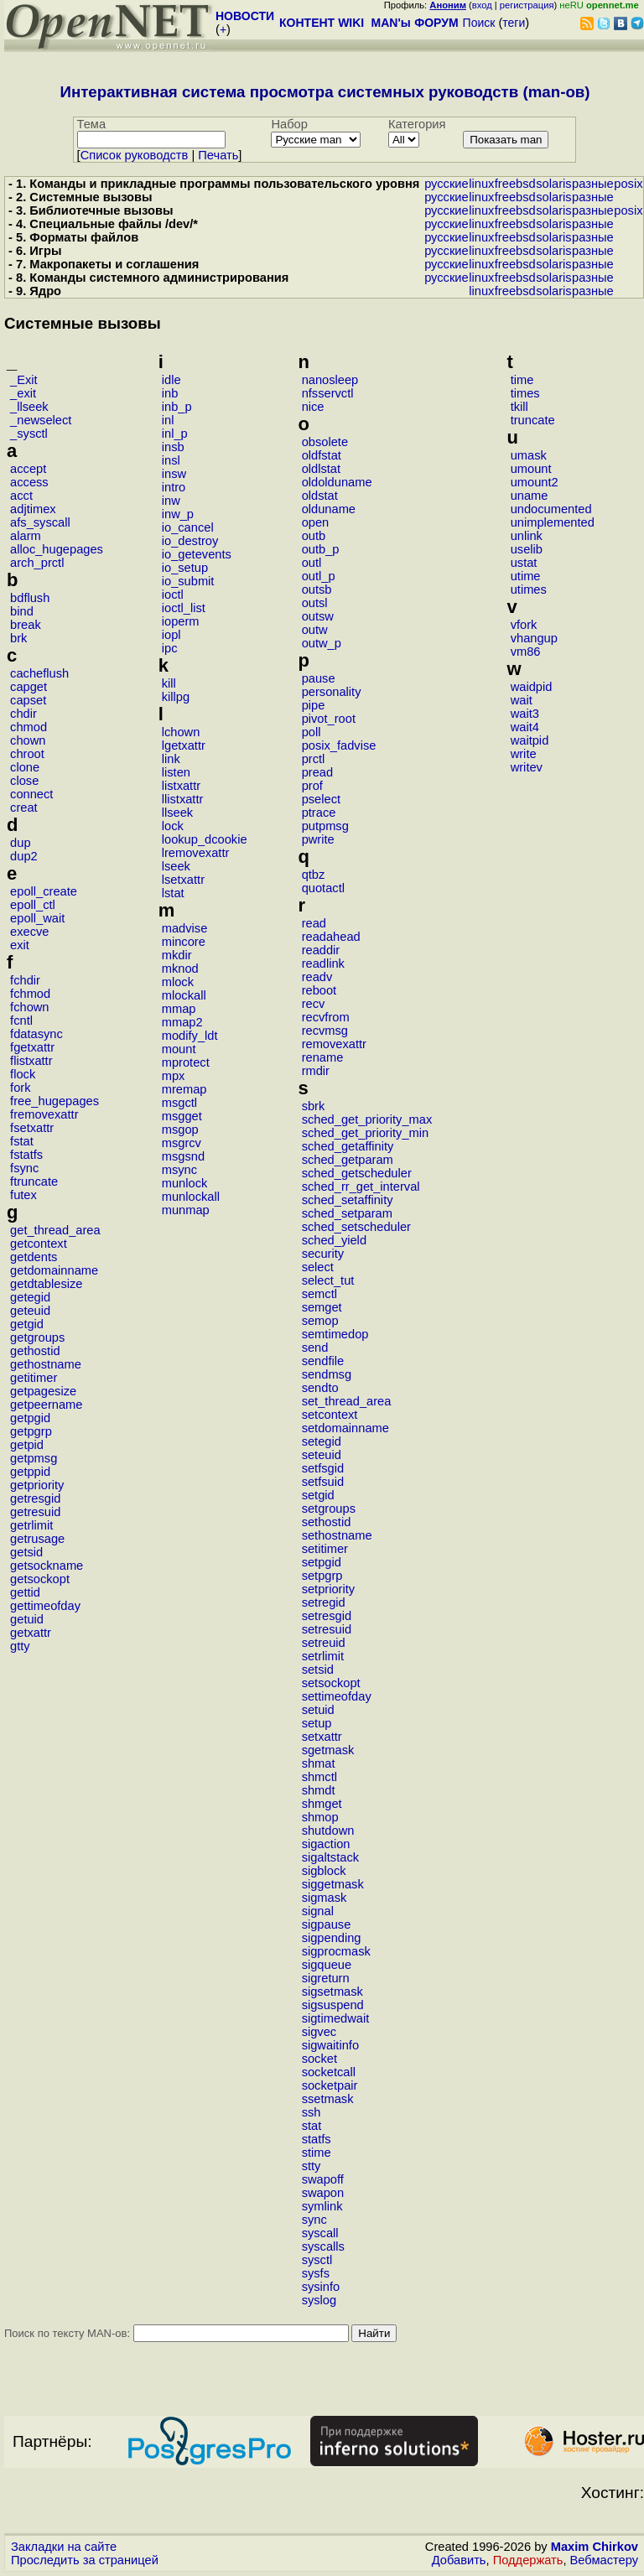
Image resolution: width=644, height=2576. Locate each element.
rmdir (316, 1071)
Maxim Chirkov (594, 2546)
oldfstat (321, 455)
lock (173, 826)
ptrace (319, 812)
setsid (318, 1669)
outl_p (318, 576)
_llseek (29, 406)
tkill (519, 406)
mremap (184, 1089)
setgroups (329, 1508)
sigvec (319, 2031)
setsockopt (331, 1683)
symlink (322, 2206)
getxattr (30, 1632)
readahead (331, 936)
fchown (29, 1007)
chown (27, 740)
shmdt (318, 1790)
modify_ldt (190, 1035)
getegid (30, 1297)
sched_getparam (347, 1159)
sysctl (317, 2260)
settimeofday (336, 1696)
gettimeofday (45, 1606)
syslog (319, 2300)
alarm (25, 536)
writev (527, 767)
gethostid (35, 1351)
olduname (329, 509)
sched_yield (334, 1240)
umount (531, 468)
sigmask (324, 1897)
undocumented (551, 509)
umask (529, 455)
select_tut (328, 1280)
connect (31, 794)
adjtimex (33, 509)
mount (179, 1049)
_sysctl (29, 433)
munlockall (191, 1196)
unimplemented (553, 522)
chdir (23, 713)
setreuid (323, 1642)
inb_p (177, 406)
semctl (319, 1294)
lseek (176, 866)
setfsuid (323, 1481)
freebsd (515, 183)
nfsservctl (328, 393)
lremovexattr (196, 853)
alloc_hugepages (56, 549)
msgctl (179, 1102)
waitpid (530, 740)
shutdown (328, 1830)
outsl (315, 603)
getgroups (37, 1337)
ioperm (181, 621)
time (522, 380)
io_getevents (196, 554)
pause (318, 678)
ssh (311, 2112)
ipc (170, 648)
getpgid (30, 1418)
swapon (323, 2192)
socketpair (330, 2085)
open (316, 522)
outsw (318, 616)
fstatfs (26, 1154)
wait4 (525, 727)
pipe (313, 705)
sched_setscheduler (356, 1226)
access (29, 482)
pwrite (318, 839)
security (323, 1253)
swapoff (323, 2179)
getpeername (46, 1404)
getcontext (38, 1243)
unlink (527, 536)
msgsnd (183, 1156)
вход (482, 5)
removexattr (334, 1044)
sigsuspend (333, 2005)
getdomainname (54, 1270)
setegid (321, 1441)
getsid (26, 1552)
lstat (173, 893)
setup (317, 1723)
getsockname (46, 1565)
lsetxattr (183, 879)
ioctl (173, 594)
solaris (553, 183)
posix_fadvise (339, 745)
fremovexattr (44, 1114)
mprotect (186, 1062)
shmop (320, 1817)
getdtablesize (46, 1284)
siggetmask (333, 1884)
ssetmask (328, 2099)
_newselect (40, 420)
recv (313, 1003)
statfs (316, 2139)
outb (314, 536)
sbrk (313, 1106)
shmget (322, 1803)
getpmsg (33, 1458)
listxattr (181, 785)
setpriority (329, 1589)
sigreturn (326, 1978)
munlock (185, 1183)
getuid (27, 1619)
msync (179, 1169)
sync (314, 2219)
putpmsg (325, 826)
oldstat (320, 495)
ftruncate (34, 1181)
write (524, 754)
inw (171, 500)
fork (20, 1087)
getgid (27, 1324)
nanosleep (330, 380)
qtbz (313, 874)
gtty (20, 1646)
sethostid (326, 1522)
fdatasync (36, 1034)
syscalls (323, 2246)
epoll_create (43, 891)
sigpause (326, 1924)
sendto (320, 1387)
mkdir (177, 955)
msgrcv (181, 1143)
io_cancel (188, 527)
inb (170, 393)
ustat (524, 562)
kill (169, 683)
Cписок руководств (134, 155)
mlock (178, 982)
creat (24, 807)
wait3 (525, 713)
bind (22, 611)
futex (23, 1195)
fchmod (30, 993)
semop (320, 1320)
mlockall (184, 995)
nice (313, 406)
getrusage (37, 1538)
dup (20, 842)
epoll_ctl (32, 904)
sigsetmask (332, 1991)
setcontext (330, 1414)
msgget (182, 1116)
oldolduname (337, 482)
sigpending (331, 1938)
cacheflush (39, 673)
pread (318, 772)
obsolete (325, 442)
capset (28, 700)
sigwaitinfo (330, 2045)
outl (312, 562)
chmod (28, 727)
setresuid (326, 1629)
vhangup (534, 638)
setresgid (326, 1616)
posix (628, 183)
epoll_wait (37, 918)
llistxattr (183, 799)
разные (593, 183)
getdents (33, 1257)
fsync (24, 1168)
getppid (30, 1471)
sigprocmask (336, 1951)
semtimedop (335, 1334)
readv (317, 977)
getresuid (35, 1512)
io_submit (188, 581)
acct (21, 495)
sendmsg (326, 1374)
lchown (181, 732)
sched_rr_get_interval (361, 1186)
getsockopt (40, 1579)
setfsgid (323, 1468)
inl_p (175, 433)
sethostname (337, 1535)
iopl (171, 634)
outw (315, 629)
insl (171, 460)
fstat (22, 1141)
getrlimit (31, 1525)
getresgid (35, 1498)
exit (19, 945)
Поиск (479, 22)
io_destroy (190, 541)
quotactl (323, 888)
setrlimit (323, 1656)
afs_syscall (40, 522)
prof (312, 785)
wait (521, 700)
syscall (320, 2233)
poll (311, 732)
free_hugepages (54, 1101)
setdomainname (345, 1428)
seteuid (321, 1455)
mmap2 (182, 1022)
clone (24, 767)
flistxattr (31, 1060)
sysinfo (321, 2286)
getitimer (33, 1377)
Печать (218, 155)
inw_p (178, 514)
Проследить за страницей (84, 2560)
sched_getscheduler (357, 1173)
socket (319, 2058)
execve (29, 931)
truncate (533, 420)
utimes (529, 589)
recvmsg (325, 1030)
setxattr (322, 1736)
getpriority (37, 1485)
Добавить (459, 2560)
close (24, 780)
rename (323, 1057)
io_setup (185, 567)
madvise (185, 928)
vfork (524, 624)
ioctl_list (183, 608)
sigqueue (327, 1964)
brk (18, 638)
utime (526, 576)
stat (312, 2125)
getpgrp (31, 1431)
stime (316, 2152)
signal (318, 1911)
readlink (323, 963)
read (314, 923)
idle (171, 380)
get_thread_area (55, 1230)
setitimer (325, 1548)
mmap (179, 1008)
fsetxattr (32, 1128)
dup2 (24, 856)
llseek (177, 812)
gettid (25, 1592)
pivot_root (329, 718)
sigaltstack (330, 1857)
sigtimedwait (336, 2018)
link (171, 759)
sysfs (316, 2273)
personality (331, 692)
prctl (313, 759)
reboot (319, 990)
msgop (180, 1129)
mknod (180, 968)
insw (174, 473)
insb (173, 447)
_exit (23, 393)
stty (311, 2166)
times (525, 393)
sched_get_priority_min (365, 1133)
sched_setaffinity (347, 1200)
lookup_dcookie (204, 839)
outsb (317, 589)
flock (22, 1074)
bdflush (29, 598)
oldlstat (321, 468)
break (25, 624)
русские (446, 183)
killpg (176, 697)
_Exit (24, 380)
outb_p (321, 549)
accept (28, 468)
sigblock (324, 1870)
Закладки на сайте (64, 2546)
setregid (323, 1602)
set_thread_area (347, 1401)
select (318, 1267)
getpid (27, 1445)
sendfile (323, 1361)
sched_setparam (347, 1213)
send (315, 1347)
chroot (27, 754)
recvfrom (326, 1017)
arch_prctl (37, 562)
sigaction (326, 1844)
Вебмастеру (604, 2560)
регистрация (527, 5)
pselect (321, 799)
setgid (318, 1495)
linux (481, 183)
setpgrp (322, 1575)
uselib (527, 549)
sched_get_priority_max (367, 1119)
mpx (173, 1076)
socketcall (329, 2072)
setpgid (321, 1562)
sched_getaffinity (348, 1146)
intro (174, 487)
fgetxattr (32, 1047)
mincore (183, 941)
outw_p (321, 643)
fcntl (21, 1020)
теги (513, 22)
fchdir (25, 980)
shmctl (319, 1777)
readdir (321, 950)
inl (168, 420)
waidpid (532, 686)
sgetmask (328, 1750)
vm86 (526, 651)
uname (529, 495)
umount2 (534, 482)
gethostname (45, 1364)
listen (176, 772)
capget (28, 686)
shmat (318, 1763)
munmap (186, 1210)
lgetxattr (183, 745)
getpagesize (43, 1391)
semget (322, 1307)
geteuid (30, 1310)
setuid (318, 1709)
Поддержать (528, 2560)
